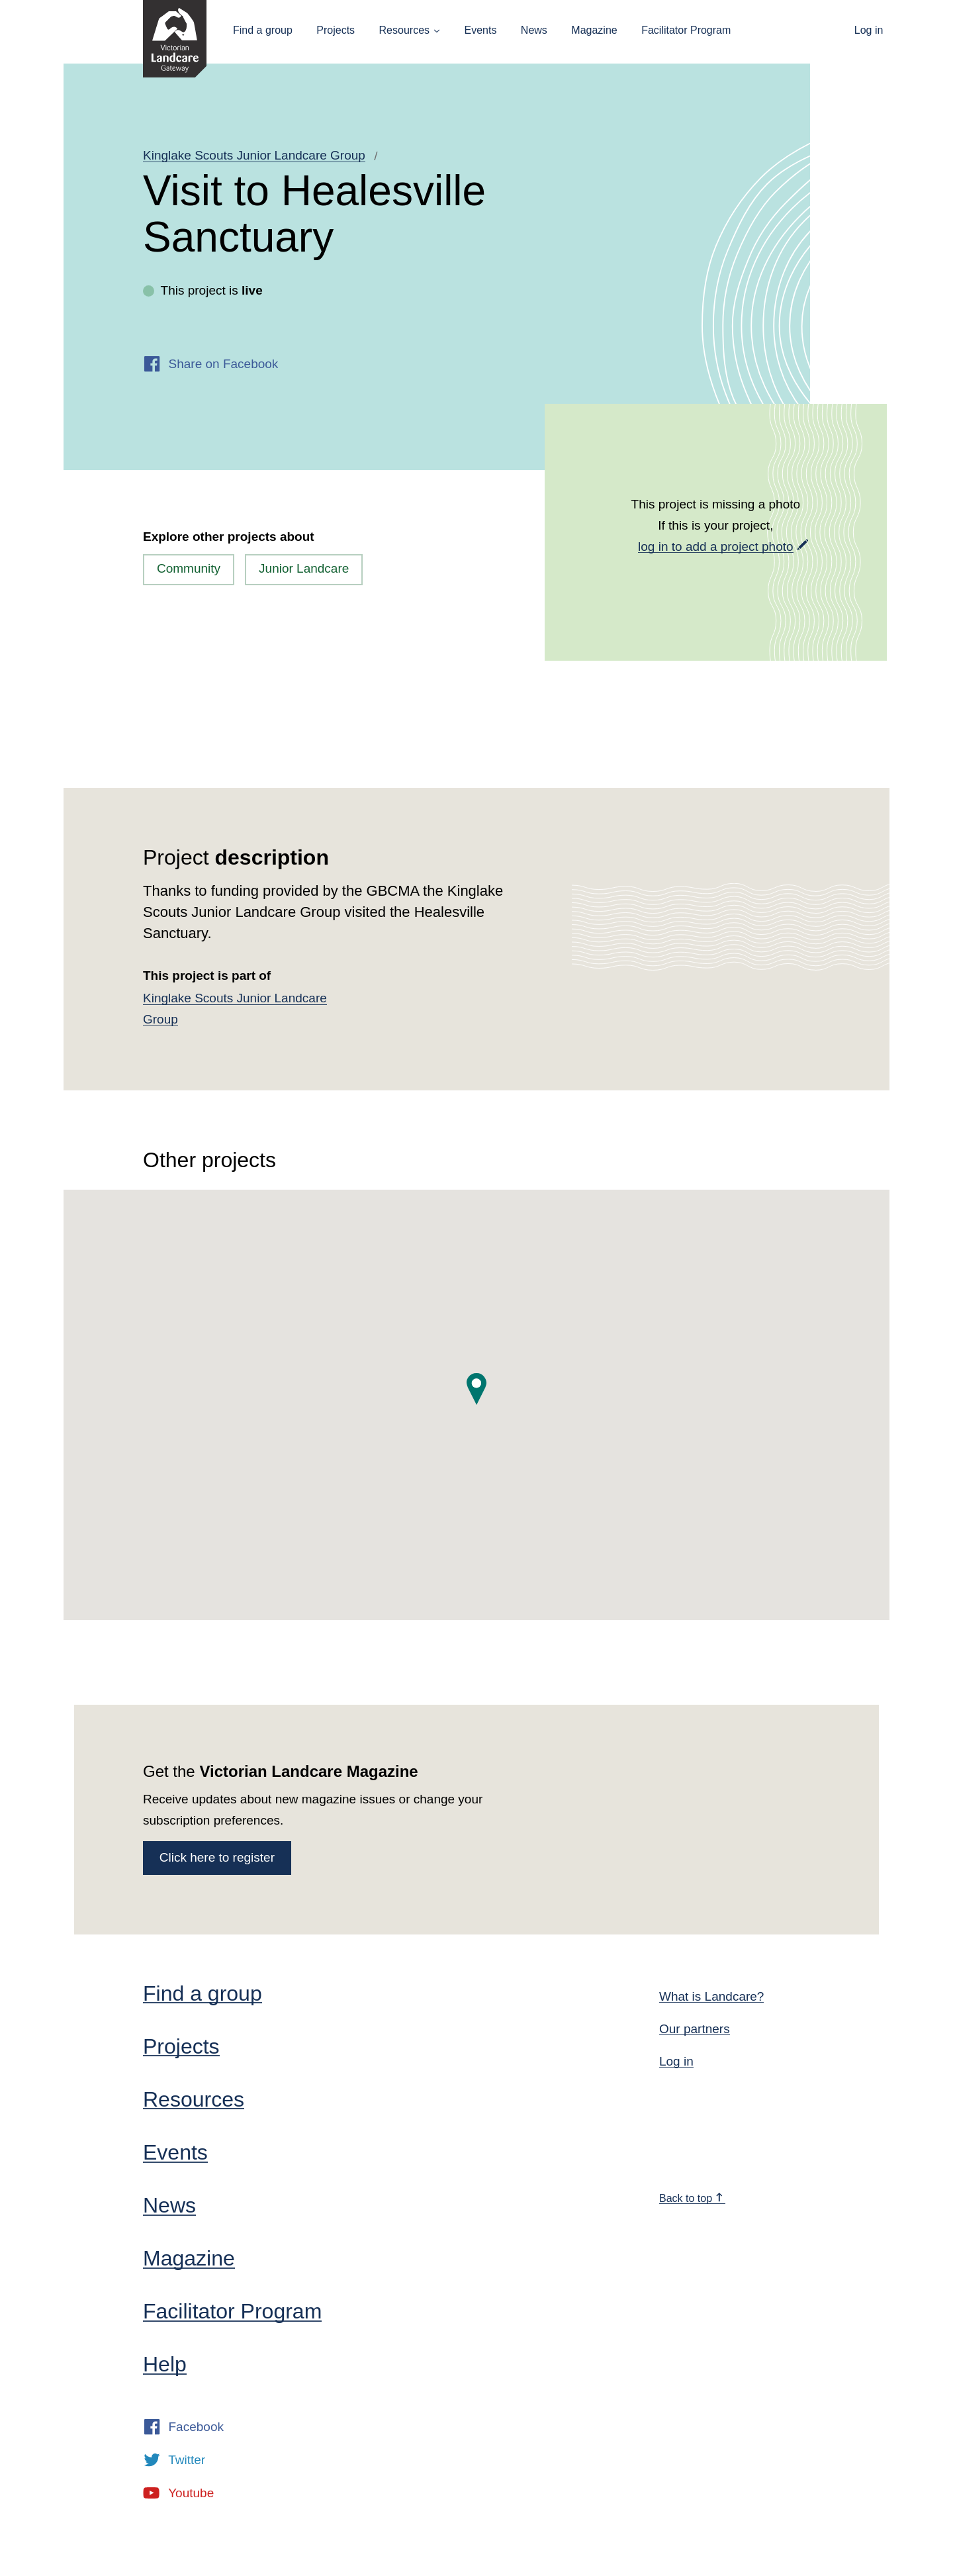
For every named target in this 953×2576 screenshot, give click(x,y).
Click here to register (217, 1857)
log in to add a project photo (716, 546)
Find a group (263, 30)
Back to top (691, 2198)
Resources (404, 30)
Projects (335, 30)
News (534, 30)
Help (165, 2364)
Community (188, 568)
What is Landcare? (711, 1996)
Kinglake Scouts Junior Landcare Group (254, 155)
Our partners (694, 2029)
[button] (476, 1389)
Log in (869, 30)
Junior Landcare (304, 568)
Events (480, 30)
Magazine (594, 30)
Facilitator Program (686, 30)
